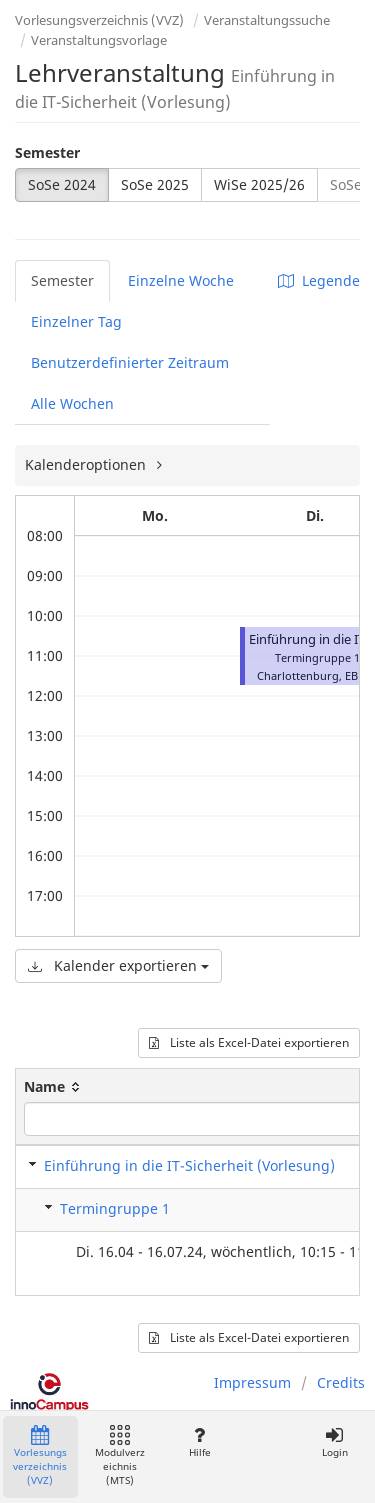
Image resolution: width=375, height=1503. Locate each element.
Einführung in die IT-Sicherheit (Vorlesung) (189, 1165)
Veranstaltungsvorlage (99, 40)
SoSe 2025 (155, 184)
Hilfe (199, 1442)
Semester (47, 152)
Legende (319, 280)
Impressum (252, 1382)
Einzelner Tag (76, 321)
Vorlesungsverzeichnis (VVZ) (99, 20)
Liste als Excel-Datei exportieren (249, 1042)
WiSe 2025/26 (259, 184)
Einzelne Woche (181, 280)
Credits (341, 1382)
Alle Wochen (72, 403)
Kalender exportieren (118, 965)
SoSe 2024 (62, 184)
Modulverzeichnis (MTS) (120, 1456)
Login (334, 1442)
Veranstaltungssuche (267, 20)
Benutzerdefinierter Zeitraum (130, 362)
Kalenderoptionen (87, 464)
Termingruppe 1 (115, 1208)
